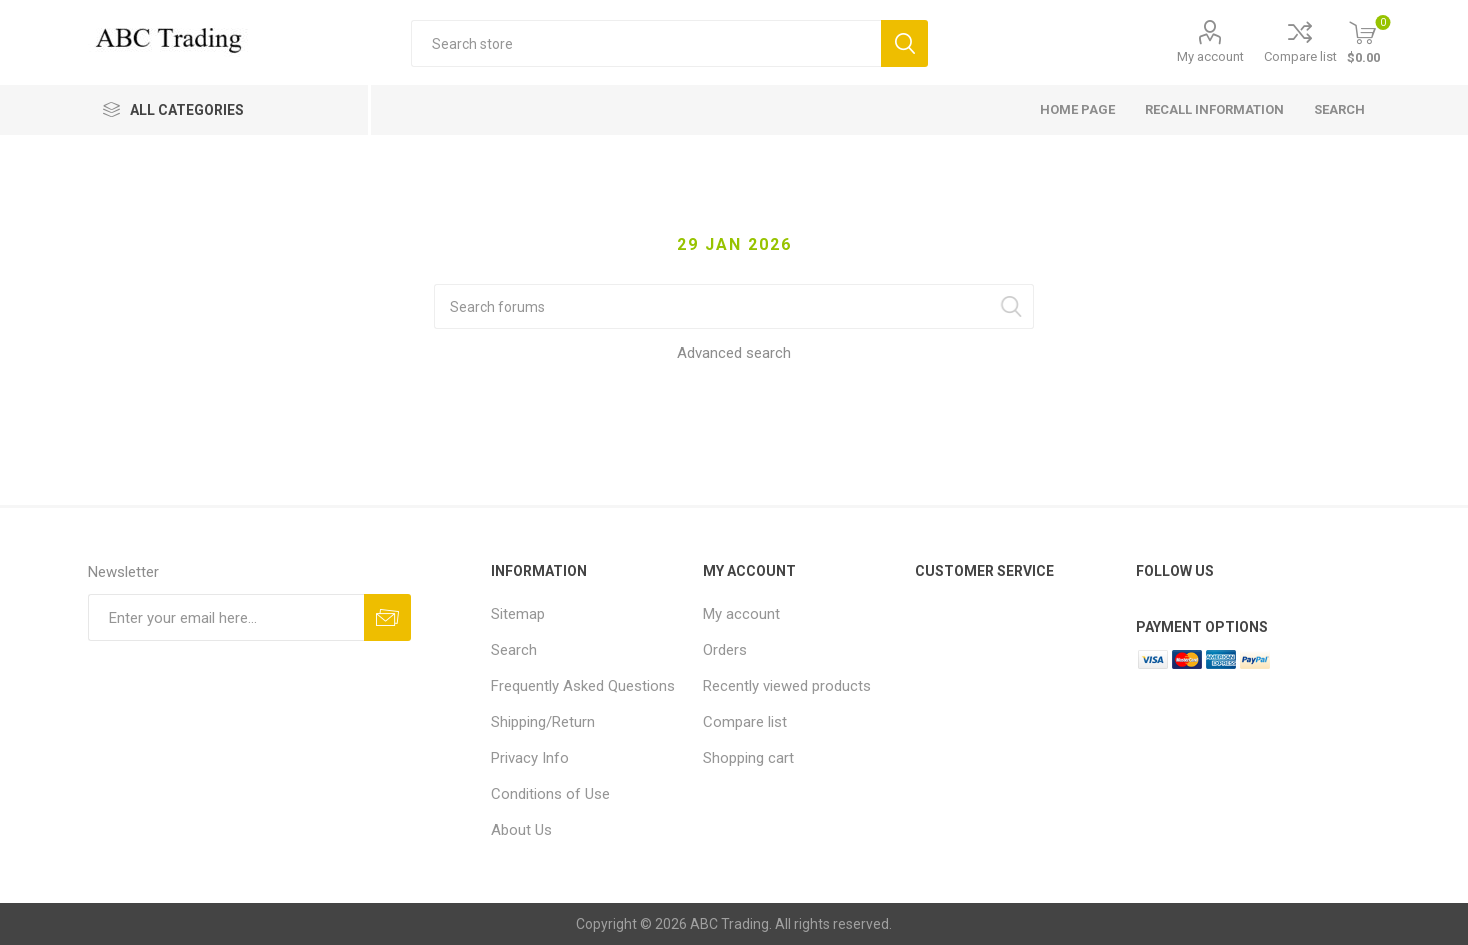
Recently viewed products (787, 686)
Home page (1077, 109)
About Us (521, 830)
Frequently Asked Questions (583, 686)
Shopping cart (748, 758)
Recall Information (1214, 109)
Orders (725, 650)
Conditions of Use (550, 794)
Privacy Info (530, 758)
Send (387, 617)
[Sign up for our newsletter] (226, 617)
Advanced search (734, 353)
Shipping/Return (543, 722)
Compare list (1300, 56)
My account (1210, 56)
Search (904, 43)
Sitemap (518, 614)
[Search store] (646, 43)
